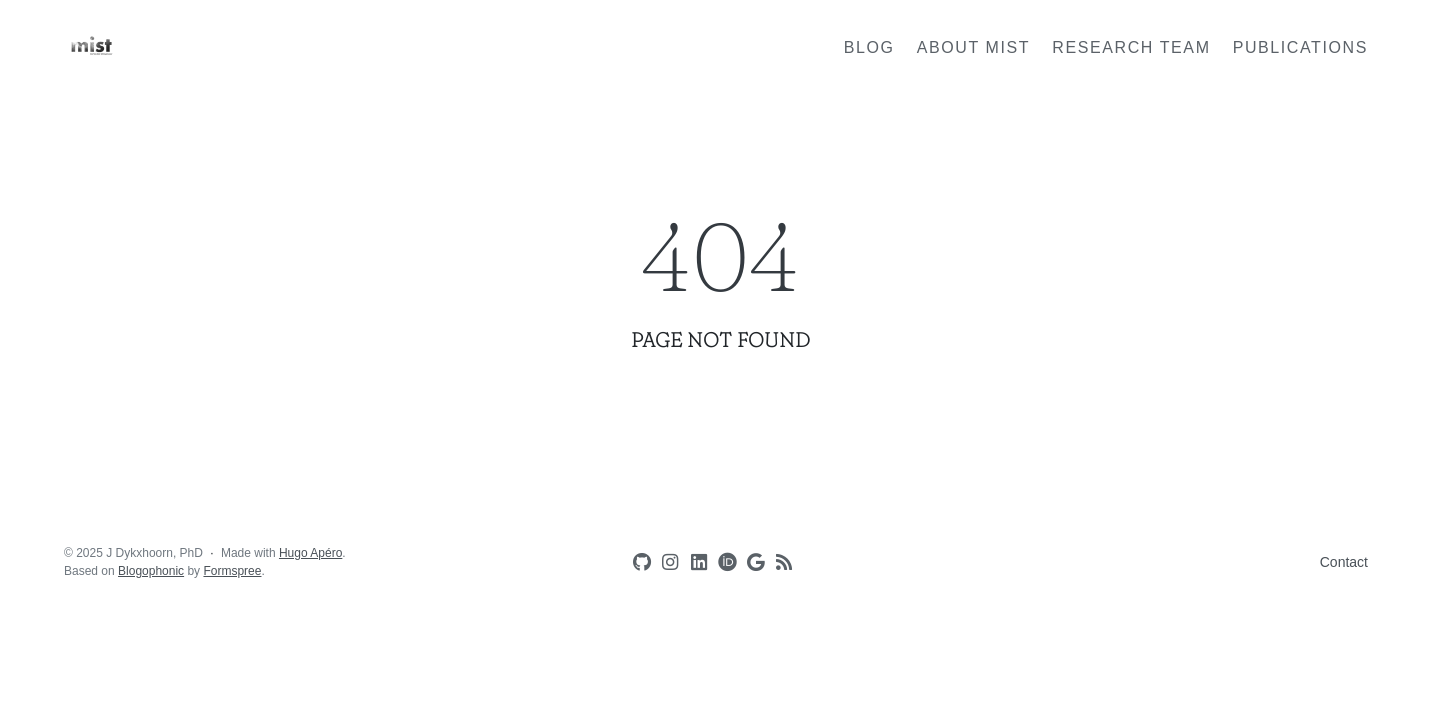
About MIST (974, 47)
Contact (1344, 562)
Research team (1131, 47)
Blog (869, 47)
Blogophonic (151, 571)
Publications (1300, 47)
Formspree (232, 571)
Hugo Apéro (310, 553)
